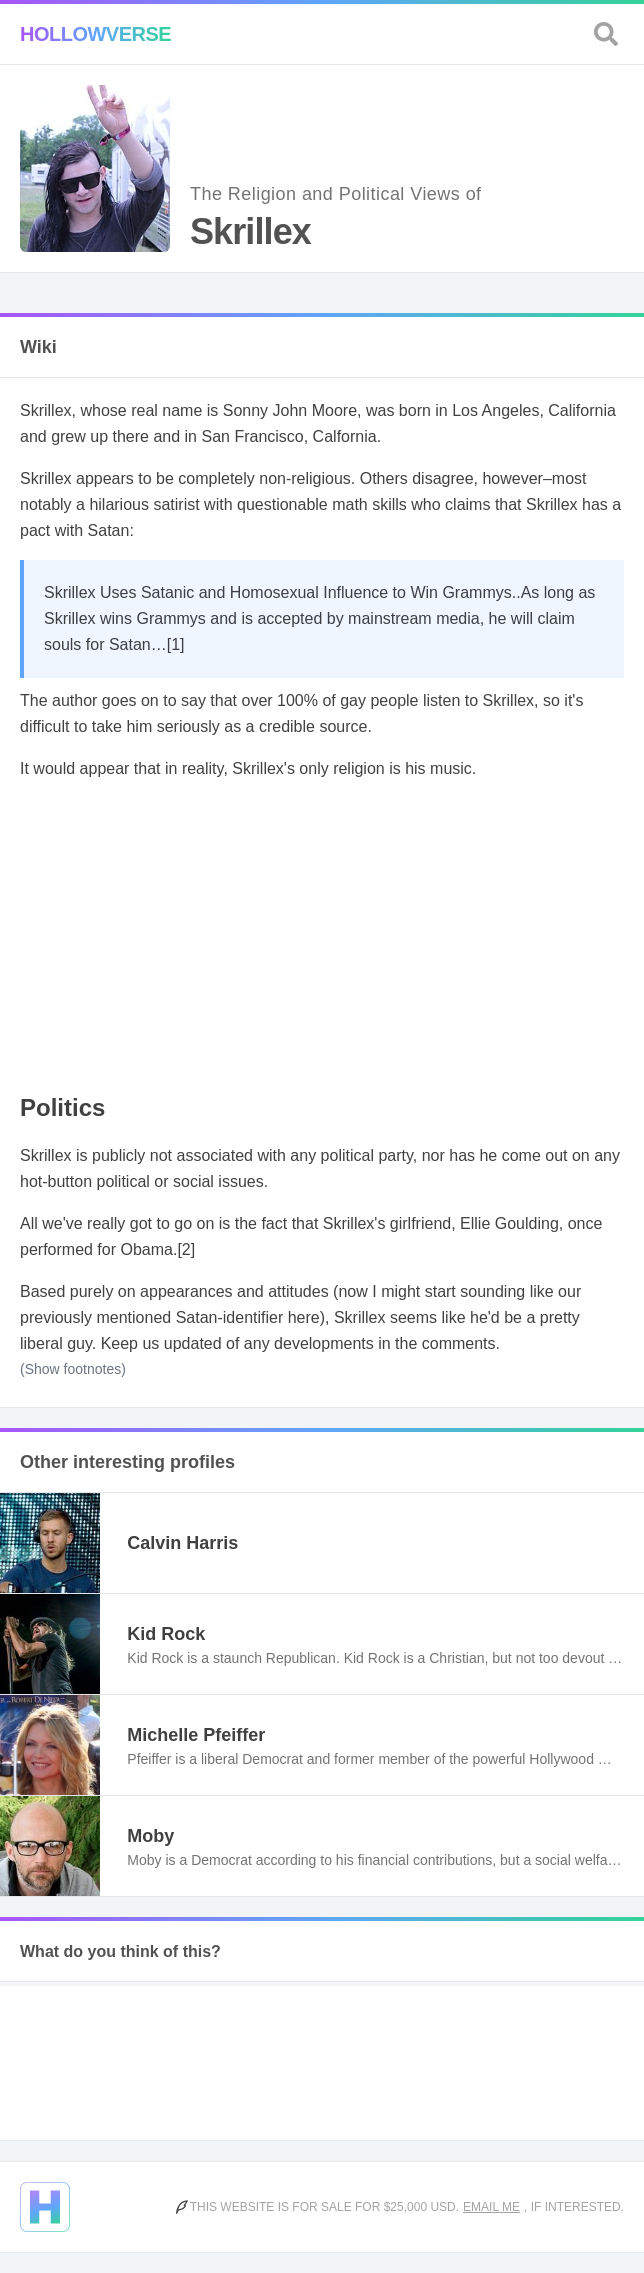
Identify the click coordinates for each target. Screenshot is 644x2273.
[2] (186, 1249)
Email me (491, 2207)
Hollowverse (95, 34)
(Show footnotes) (73, 1369)
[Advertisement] (322, 938)
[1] (176, 644)
